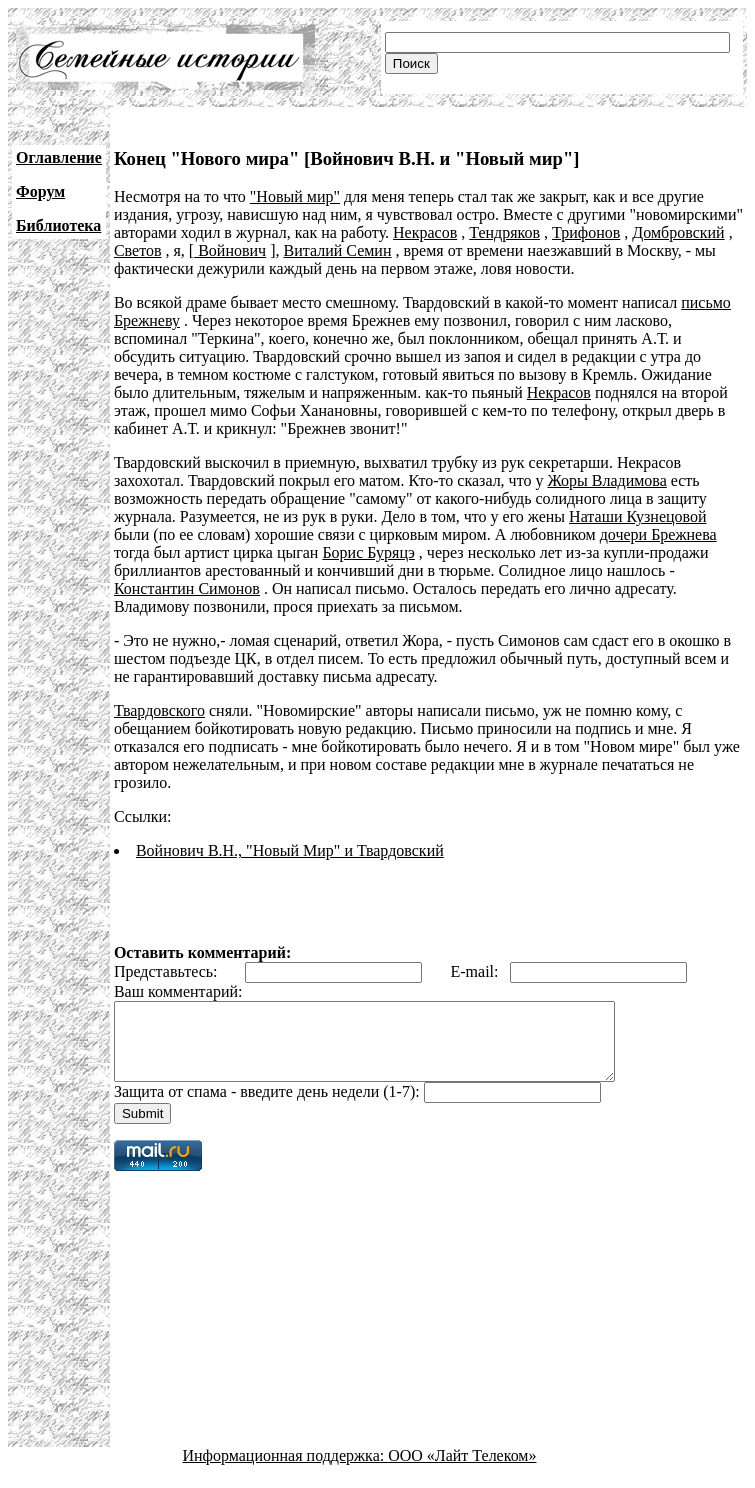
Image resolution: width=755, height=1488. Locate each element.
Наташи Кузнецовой (637, 516)
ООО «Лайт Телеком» (462, 1470)
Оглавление (59, 157)
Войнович (230, 250)
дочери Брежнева (658, 534)
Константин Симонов (187, 588)
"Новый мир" (295, 196)
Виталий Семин (337, 250)
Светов (138, 250)
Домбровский (678, 232)
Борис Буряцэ (368, 552)
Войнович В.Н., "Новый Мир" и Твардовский (290, 850)
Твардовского (159, 710)
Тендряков (504, 232)
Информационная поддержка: (286, 1470)
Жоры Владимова (606, 480)
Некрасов (425, 232)
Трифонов (586, 232)
